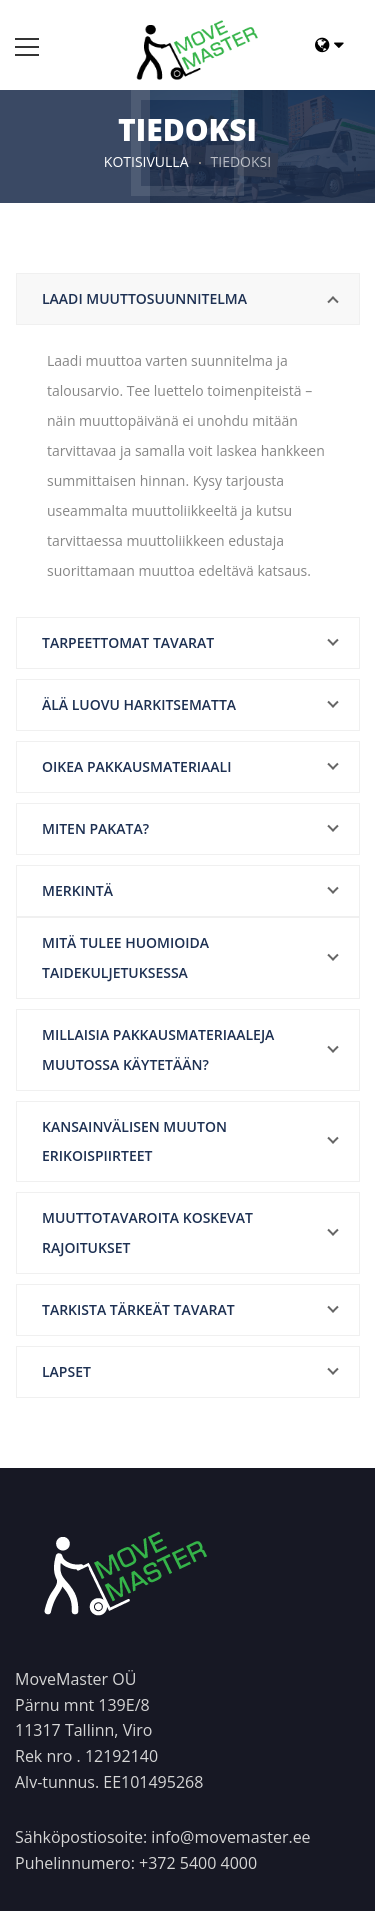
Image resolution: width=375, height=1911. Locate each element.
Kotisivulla (146, 161)
